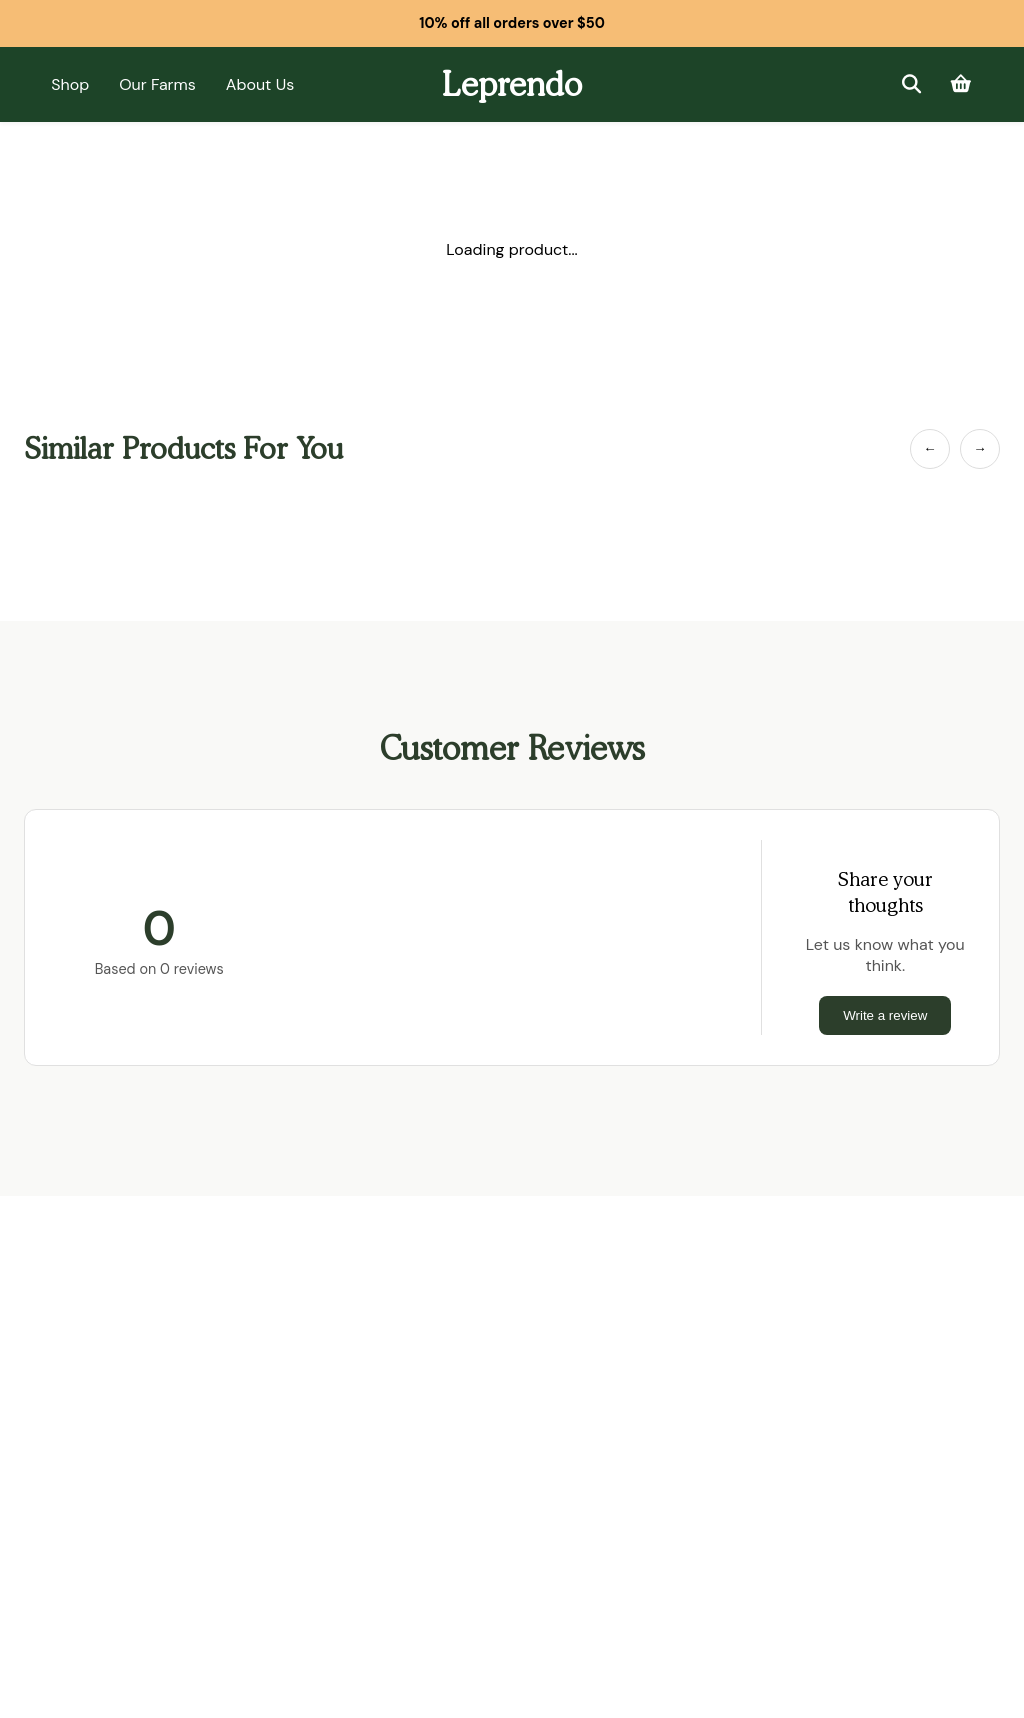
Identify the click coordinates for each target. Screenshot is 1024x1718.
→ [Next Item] (979, 448)
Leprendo (512, 84)
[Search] (912, 84)
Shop (70, 84)
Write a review (885, 1015)
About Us (260, 84)
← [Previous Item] (929, 448)
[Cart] (961, 84)
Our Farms (157, 84)
